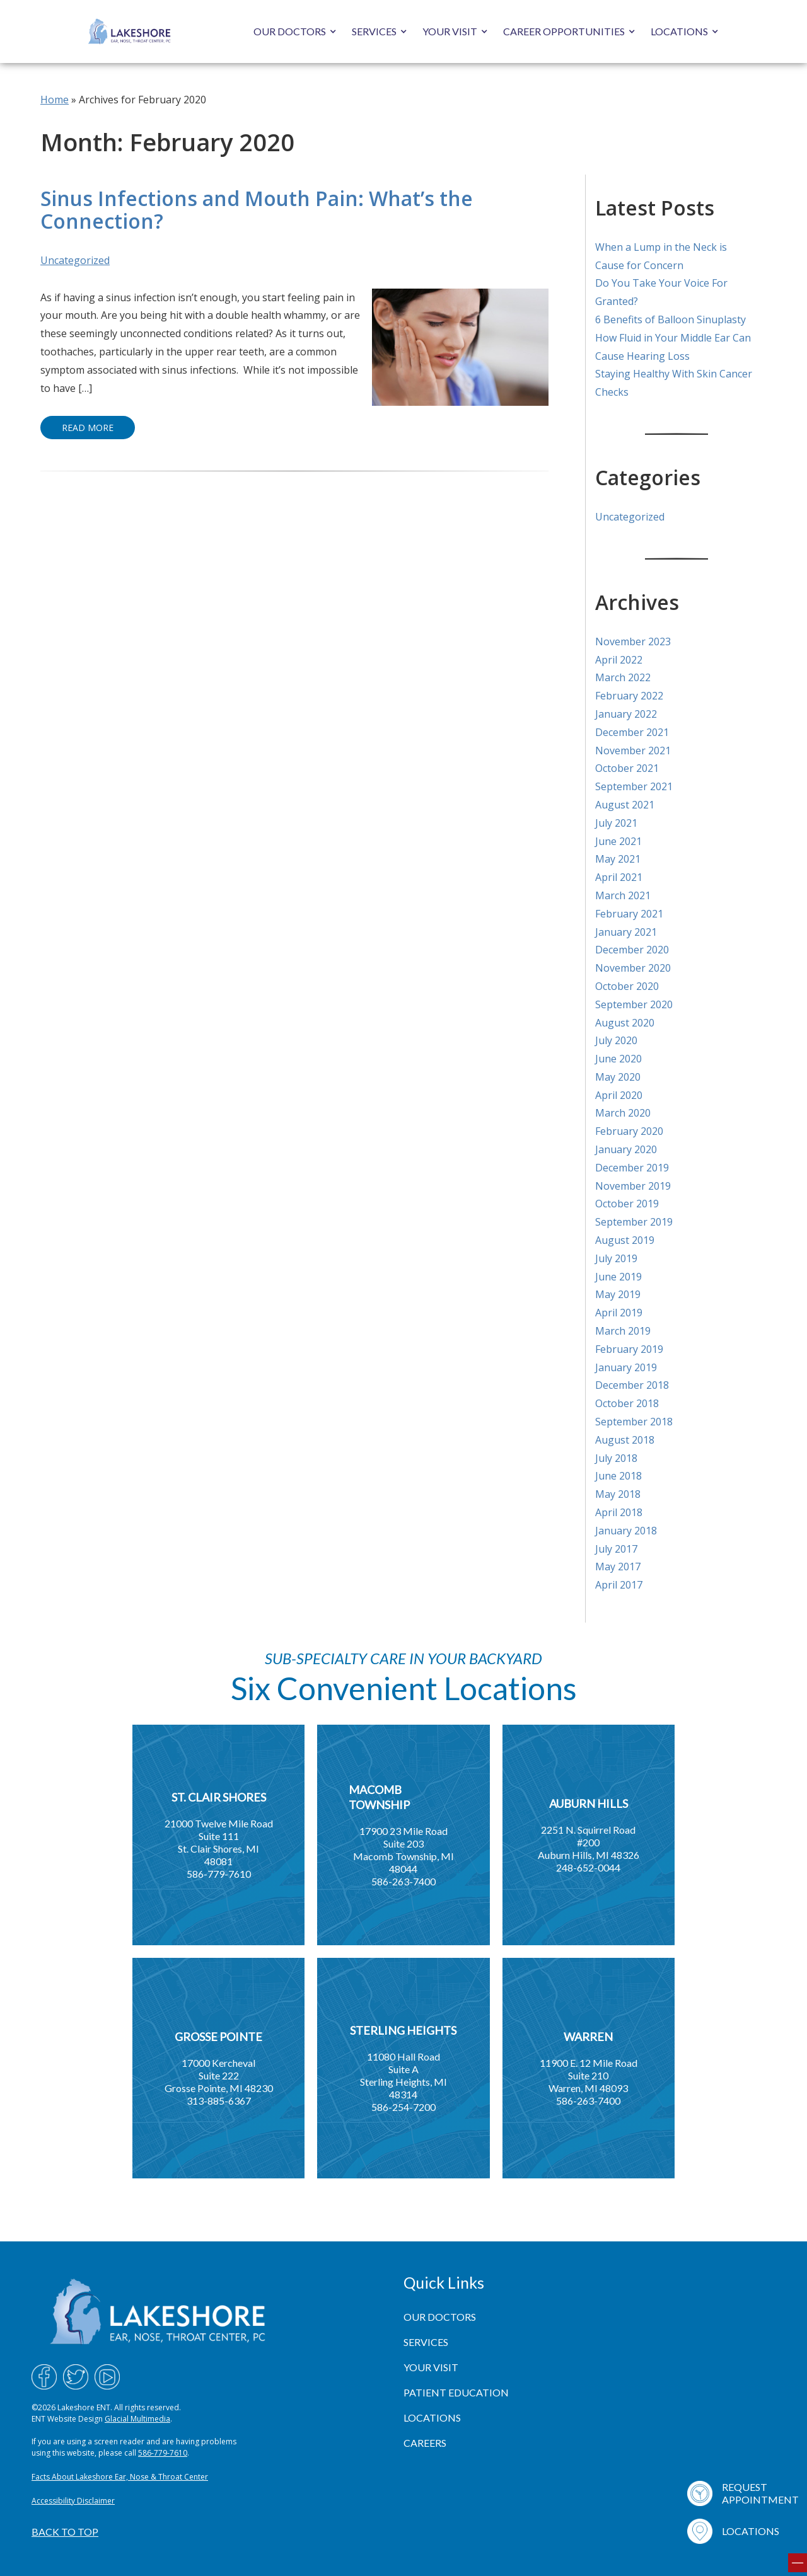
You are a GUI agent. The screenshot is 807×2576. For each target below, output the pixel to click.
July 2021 (616, 823)
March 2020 (623, 1113)
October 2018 (627, 1403)
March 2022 (623, 677)
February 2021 (629, 914)
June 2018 (618, 1476)
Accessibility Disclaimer (73, 2500)
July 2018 (616, 1458)
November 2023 (633, 641)
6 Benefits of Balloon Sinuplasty (670, 319)
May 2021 (618, 859)
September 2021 (634, 786)
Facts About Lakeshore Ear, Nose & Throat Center (120, 2476)
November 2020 (633, 968)
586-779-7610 (162, 2452)
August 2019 (624, 1240)
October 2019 (627, 1203)
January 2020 (626, 1149)
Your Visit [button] (449, 31)
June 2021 (618, 841)
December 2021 (632, 732)
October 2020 (627, 986)
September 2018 (634, 1422)
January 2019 (626, 1367)
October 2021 (627, 768)
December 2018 (632, 1385)
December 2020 (632, 950)
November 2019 (633, 1186)
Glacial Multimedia (137, 2418)
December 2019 (632, 1168)
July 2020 (616, 1040)
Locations (679, 31)
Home (54, 99)
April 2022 (618, 660)
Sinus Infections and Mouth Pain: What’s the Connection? (256, 209)
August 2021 (624, 805)
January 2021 (626, 932)
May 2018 (618, 1494)
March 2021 (623, 895)
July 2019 (616, 1258)
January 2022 (626, 714)
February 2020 (629, 1131)
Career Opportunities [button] (564, 31)
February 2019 (629, 1349)
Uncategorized (75, 260)
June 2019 (618, 1277)
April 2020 (618, 1095)
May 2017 (618, 1566)
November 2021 (633, 750)
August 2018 (624, 1440)
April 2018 (618, 1512)
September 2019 (634, 1222)
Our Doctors (289, 31)
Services (374, 31)
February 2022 (629, 696)
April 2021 (618, 877)
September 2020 (634, 1004)
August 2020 (624, 1023)
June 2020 (618, 1059)
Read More (87, 428)
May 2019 (618, 1294)
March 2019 (623, 1331)
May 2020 (618, 1077)
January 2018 (626, 1531)
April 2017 (618, 1585)
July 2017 (616, 1549)
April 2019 (618, 1313)
